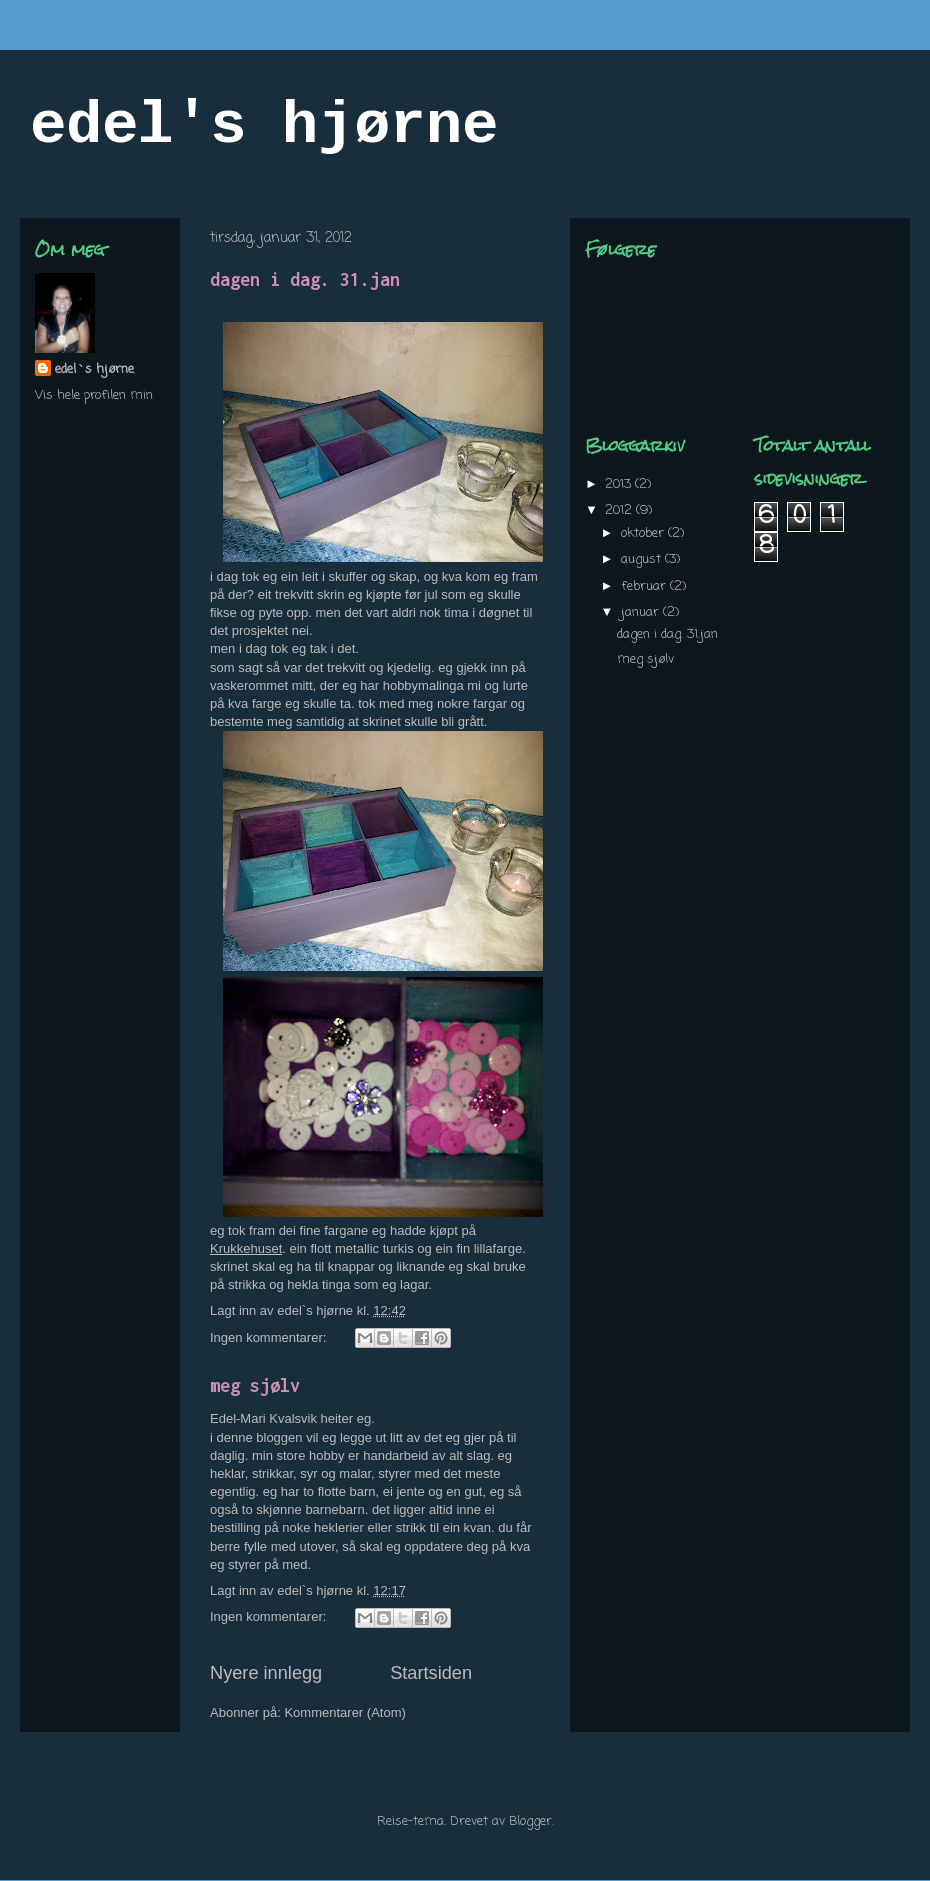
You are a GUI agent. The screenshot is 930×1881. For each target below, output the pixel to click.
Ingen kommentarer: (270, 1337)
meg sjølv (255, 1385)
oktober (644, 533)
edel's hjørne (264, 126)
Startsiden (431, 1673)
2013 (620, 484)
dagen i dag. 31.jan (305, 279)
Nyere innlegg (266, 1673)
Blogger (530, 1821)
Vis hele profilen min (94, 395)
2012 (620, 510)
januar (642, 612)
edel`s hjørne (94, 369)
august (643, 559)
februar (645, 586)
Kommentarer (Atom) (344, 1712)
